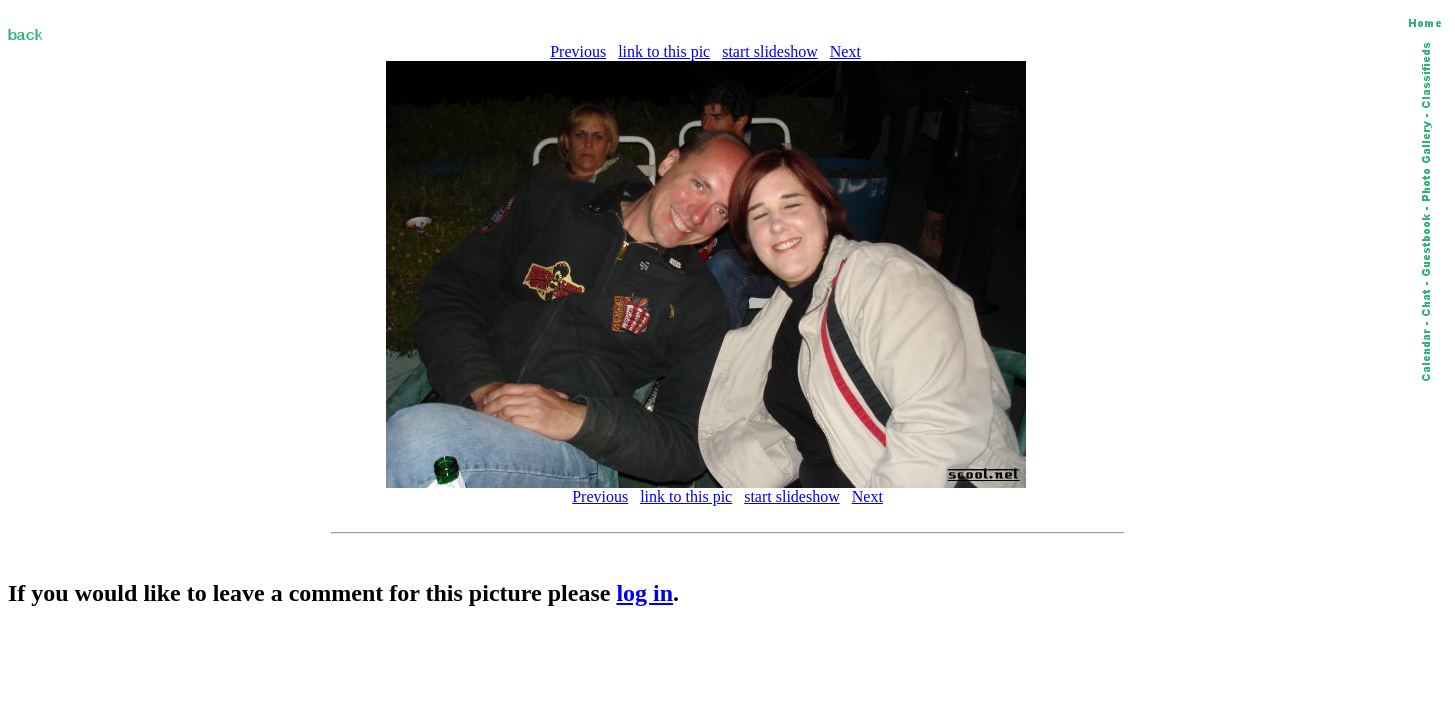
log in (644, 593)
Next (845, 51)
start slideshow (770, 51)
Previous (578, 51)
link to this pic (664, 51)
